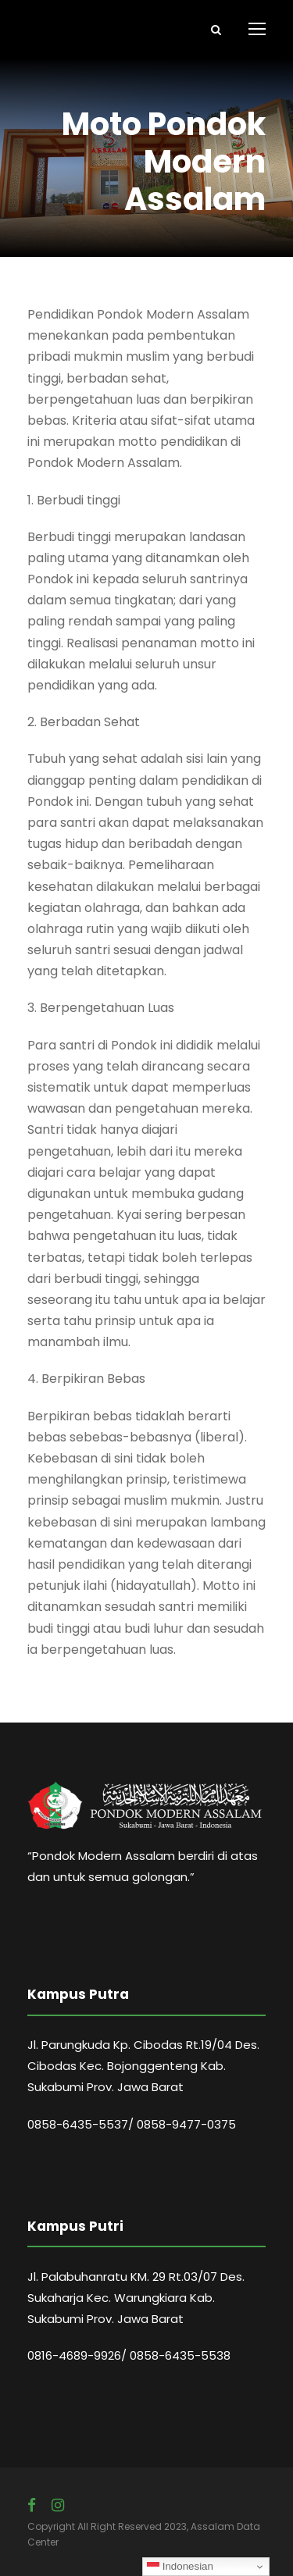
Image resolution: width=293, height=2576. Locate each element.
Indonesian (180, 2566)
